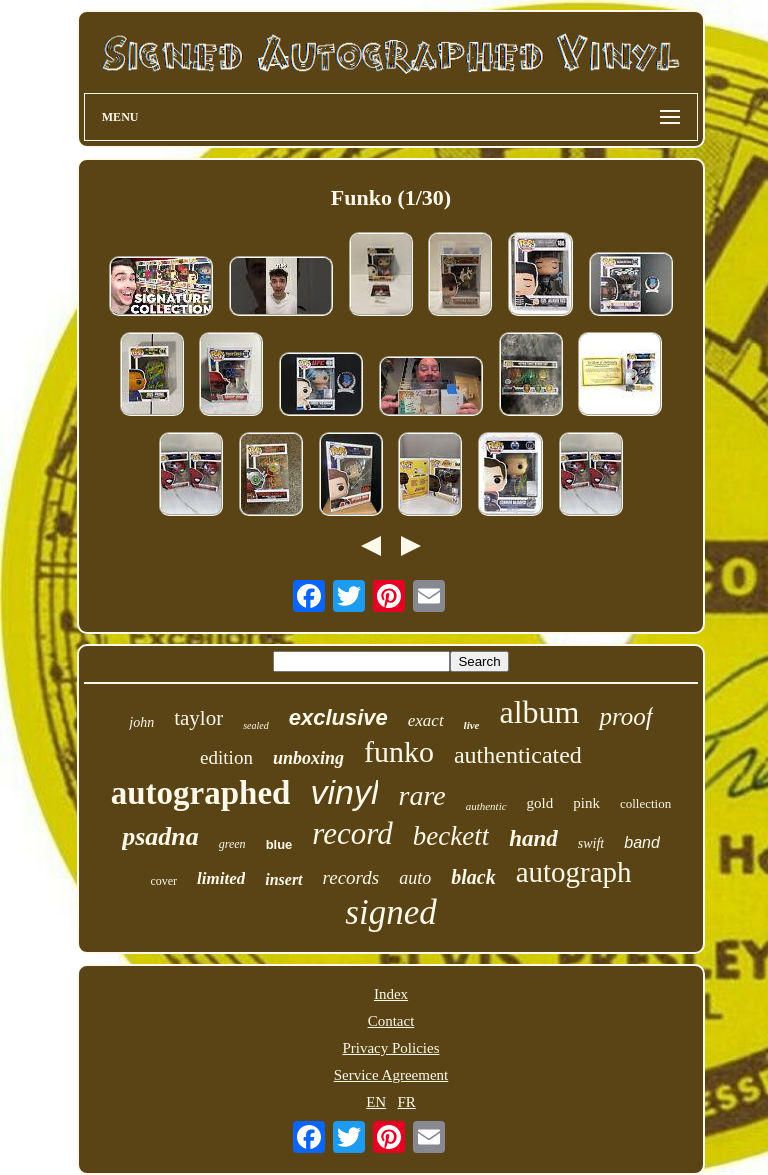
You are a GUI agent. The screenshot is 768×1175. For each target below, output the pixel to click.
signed (390, 912)
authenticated (518, 755)
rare (421, 795)
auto (415, 878)
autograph (574, 872)
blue (279, 844)
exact (426, 720)
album (540, 712)
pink (586, 803)
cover (163, 881)
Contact (391, 1021)
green (232, 844)
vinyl (344, 792)
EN (376, 1102)
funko (399, 751)
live (472, 725)
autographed (201, 793)
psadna (160, 836)
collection (645, 803)
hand (533, 838)
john (141, 722)
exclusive (338, 717)
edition (226, 757)
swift (591, 843)
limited (221, 878)
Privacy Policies (390, 1048)
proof (625, 716)
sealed (256, 725)
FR (406, 1102)
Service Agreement (391, 1075)
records (351, 877)
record (352, 833)
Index (391, 994)
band (642, 842)
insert (283, 879)
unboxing (308, 758)
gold (540, 803)
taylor (198, 718)
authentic (486, 806)
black (473, 877)
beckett (451, 836)
